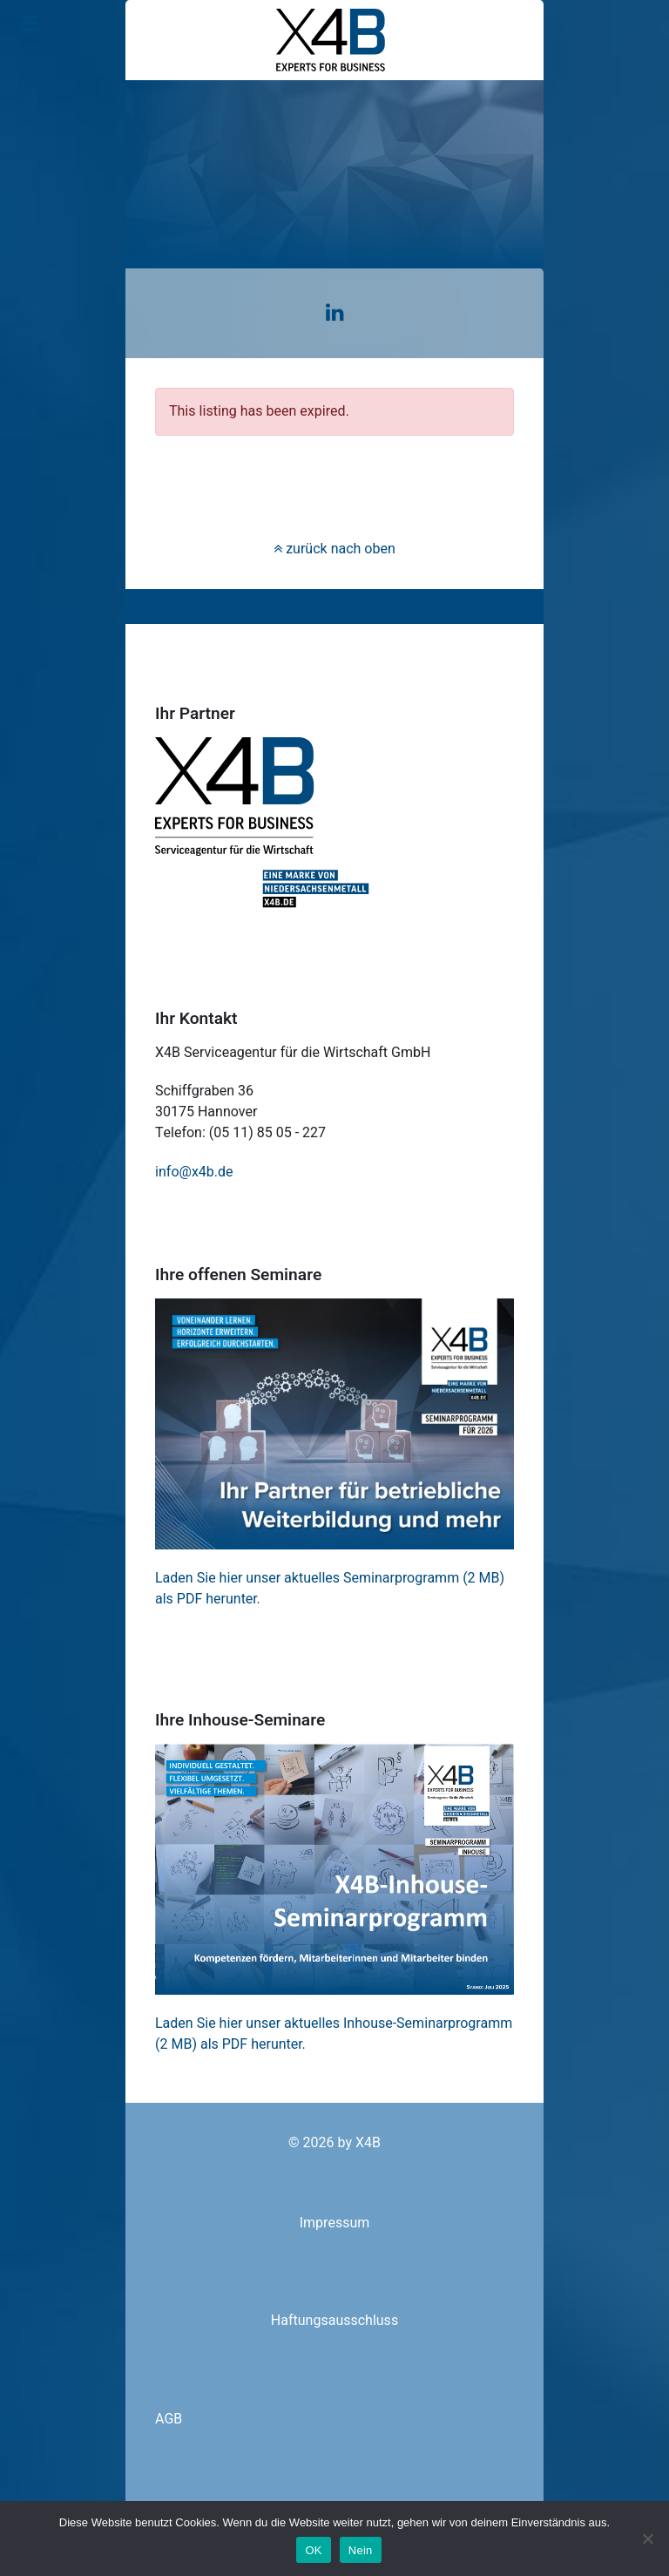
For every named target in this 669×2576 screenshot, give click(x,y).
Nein (360, 2550)
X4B (368, 2142)
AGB (168, 2419)
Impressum (335, 2223)
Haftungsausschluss (334, 2320)
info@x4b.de (194, 1172)
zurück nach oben (334, 549)
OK (313, 2550)
